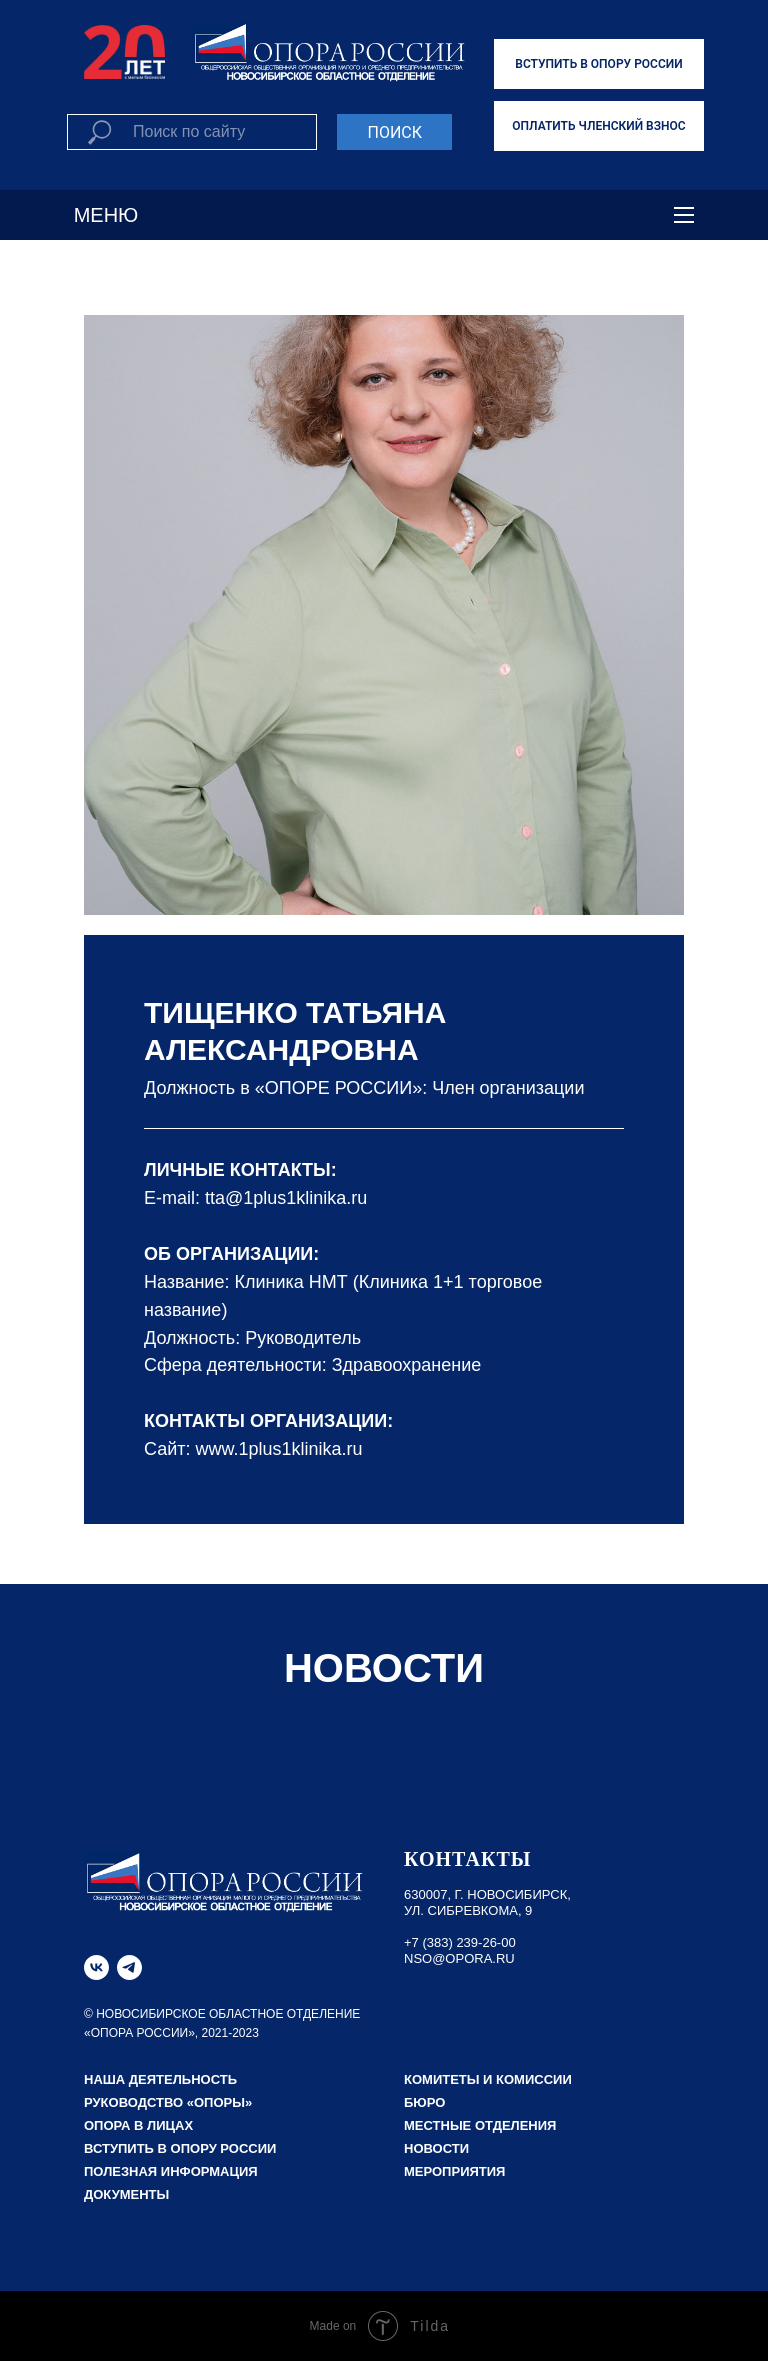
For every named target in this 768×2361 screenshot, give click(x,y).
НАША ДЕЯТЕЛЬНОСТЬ (160, 2079)
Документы (126, 2194)
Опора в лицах (138, 2125)
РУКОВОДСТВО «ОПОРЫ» (168, 2102)
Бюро (424, 2102)
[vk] (96, 1967)
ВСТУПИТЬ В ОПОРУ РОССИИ (598, 64)
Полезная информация (171, 2171)
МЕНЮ (106, 215)
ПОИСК (394, 132)
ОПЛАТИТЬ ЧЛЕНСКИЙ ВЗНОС (598, 126)
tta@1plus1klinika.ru (286, 1198)
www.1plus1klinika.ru (279, 1449)
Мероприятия (454, 2171)
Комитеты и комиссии (488, 2079)
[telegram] (129, 1967)
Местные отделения (480, 2125)
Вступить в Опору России (180, 2148)
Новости (436, 2148)
